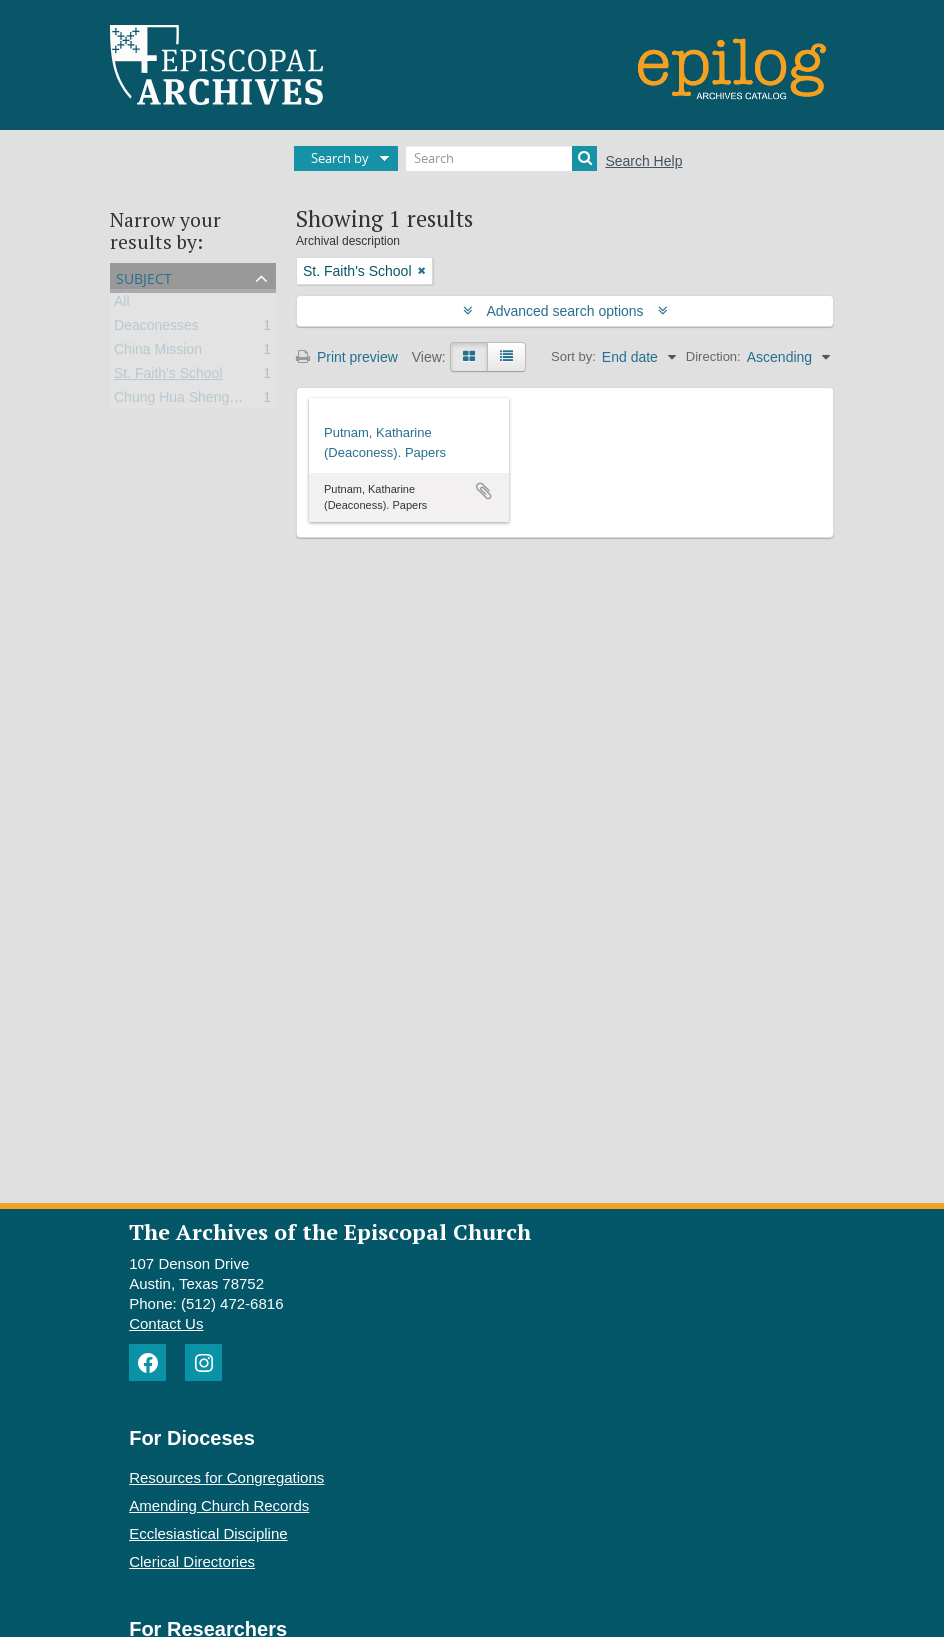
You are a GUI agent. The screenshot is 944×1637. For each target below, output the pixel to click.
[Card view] (469, 357)
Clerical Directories (192, 1561)
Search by (340, 158)
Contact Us (166, 1323)
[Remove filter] (422, 271)
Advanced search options (565, 311)
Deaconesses (156, 329)
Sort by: (573, 356)
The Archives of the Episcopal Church (330, 1231)
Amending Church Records (219, 1505)
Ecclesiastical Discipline (208, 1533)
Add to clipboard (484, 491)
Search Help (643, 161)
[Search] (501, 158)
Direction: (713, 356)
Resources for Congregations (226, 1477)
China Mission (158, 353)
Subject (144, 276)
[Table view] (506, 357)
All (122, 305)
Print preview (347, 357)
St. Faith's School (168, 377)
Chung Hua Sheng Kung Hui (202, 401)
